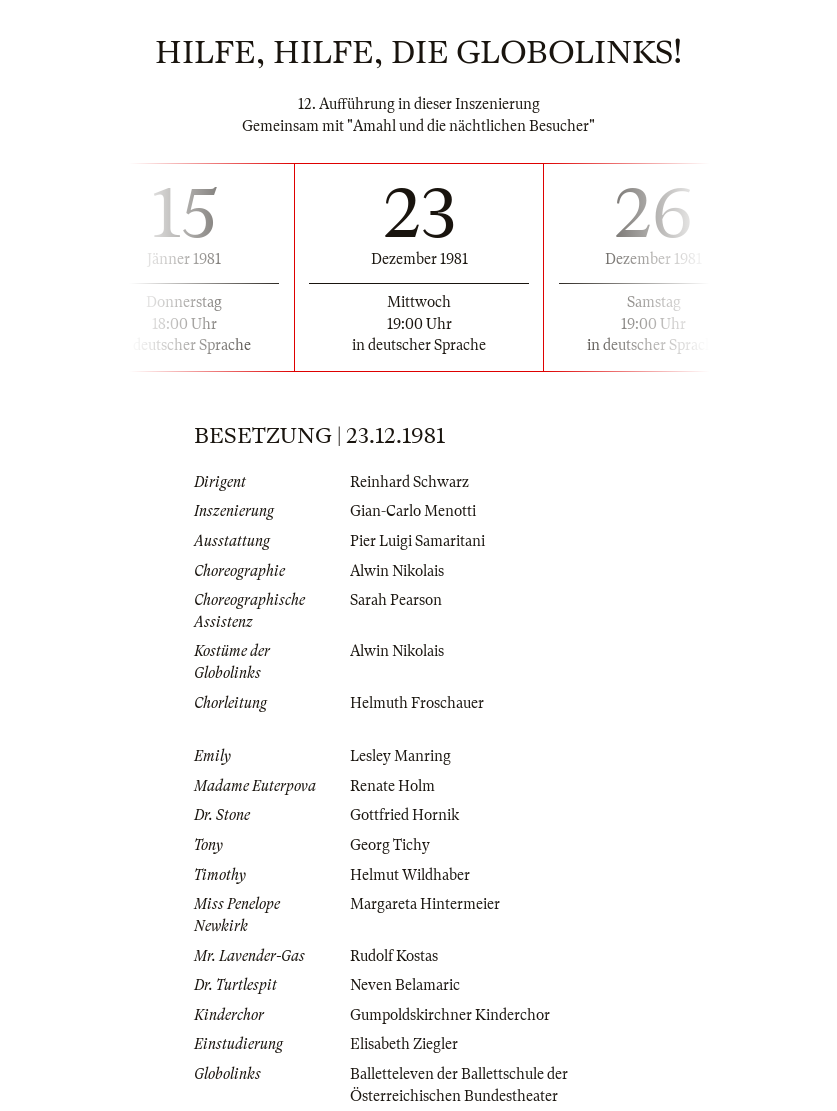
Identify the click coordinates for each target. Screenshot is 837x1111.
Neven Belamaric (405, 985)
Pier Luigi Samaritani (417, 541)
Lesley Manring (400, 756)
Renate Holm (392, 786)
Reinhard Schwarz (409, 482)
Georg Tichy (390, 845)
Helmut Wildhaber (410, 875)
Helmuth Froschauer (417, 703)
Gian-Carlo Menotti (413, 511)
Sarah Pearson (396, 600)
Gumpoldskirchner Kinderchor (450, 1015)
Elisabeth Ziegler (404, 1044)
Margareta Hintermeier (425, 904)
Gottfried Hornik (404, 815)
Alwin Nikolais (397, 571)
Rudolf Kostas (394, 956)
